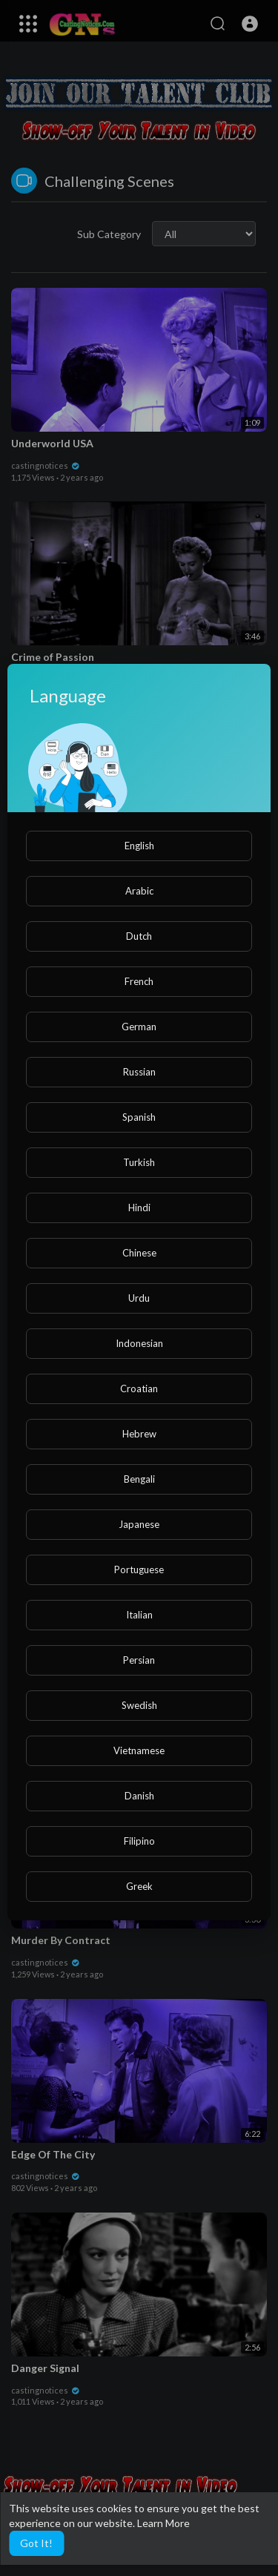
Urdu (139, 1298)
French (139, 981)
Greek (139, 1886)
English (139, 845)
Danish (139, 1796)
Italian (139, 1615)
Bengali (139, 1479)
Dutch (139, 936)
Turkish (139, 1162)
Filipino (139, 1841)
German (139, 1026)
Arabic (139, 891)
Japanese (139, 1524)
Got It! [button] (36, 2543)
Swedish (139, 1705)
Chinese (139, 1253)
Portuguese (139, 1569)
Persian (139, 1660)
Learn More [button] (163, 2523)
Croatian (139, 1388)
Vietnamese (139, 1750)
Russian (139, 1072)
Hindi (139, 1207)
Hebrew (139, 1434)
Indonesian (139, 1343)
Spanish (139, 1117)
